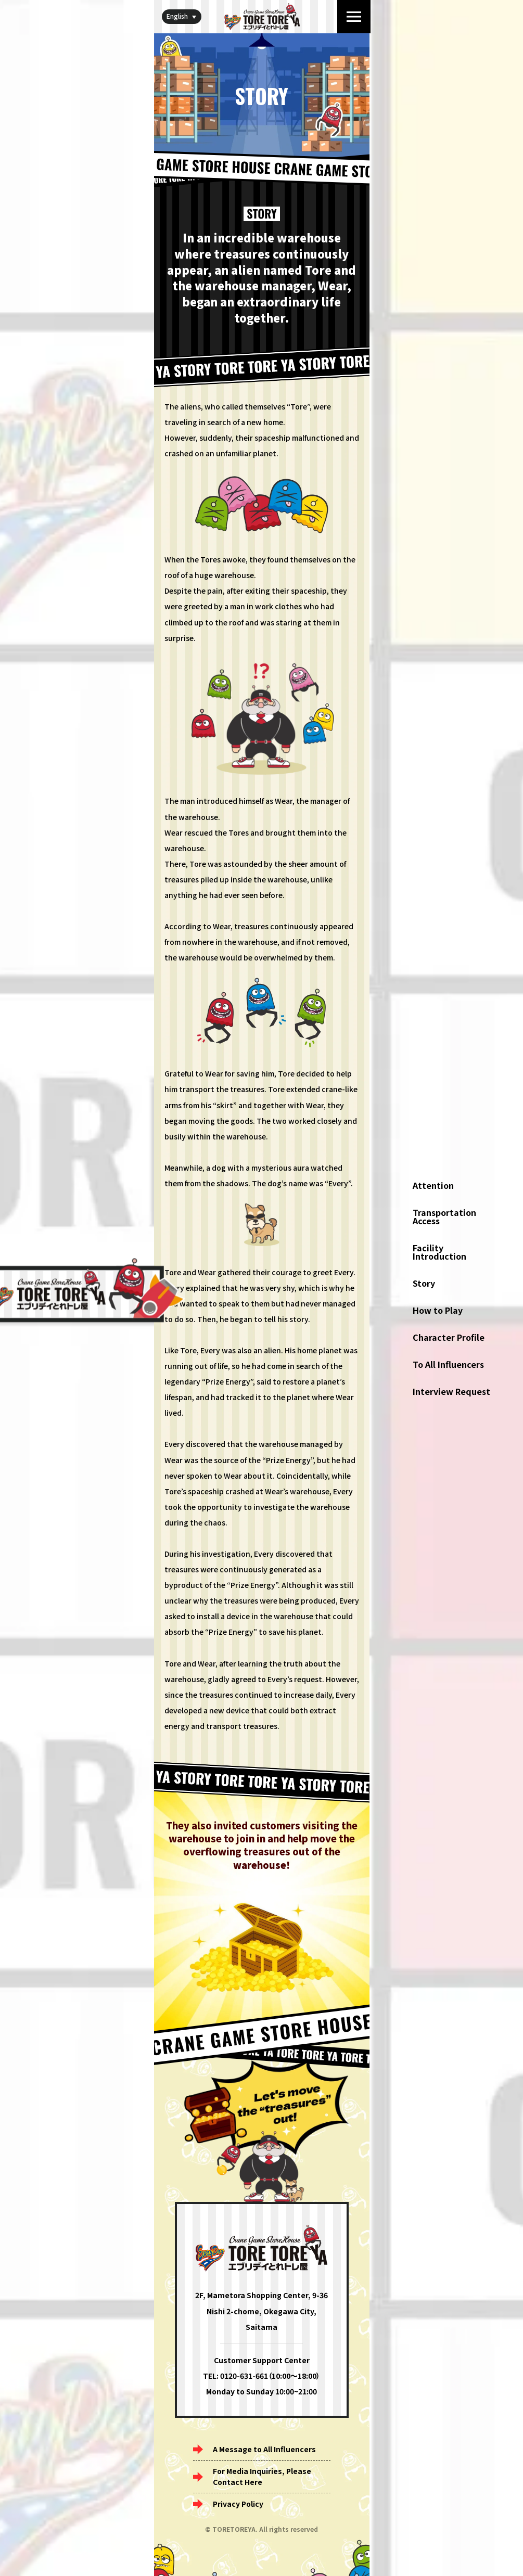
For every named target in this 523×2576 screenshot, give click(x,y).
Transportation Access (444, 1216)
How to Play (438, 1310)
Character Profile (448, 1337)
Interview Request (451, 1391)
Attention (433, 1185)
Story (424, 1283)
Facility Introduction (439, 1251)
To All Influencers (448, 1364)
